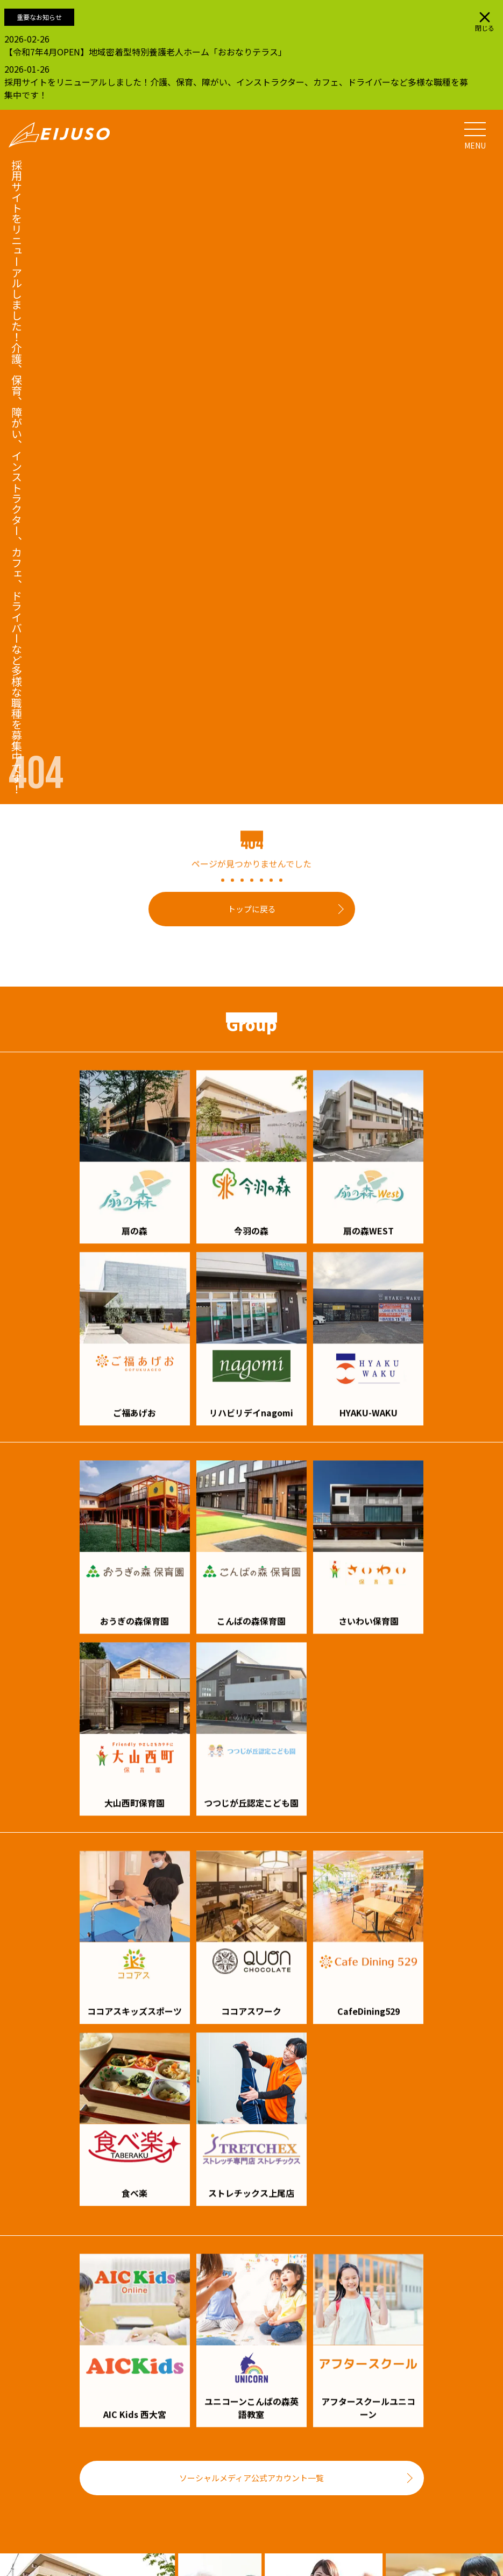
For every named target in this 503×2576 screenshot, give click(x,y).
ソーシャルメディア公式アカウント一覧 (251, 2477)
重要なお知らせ (39, 17)
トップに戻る (252, 908)
